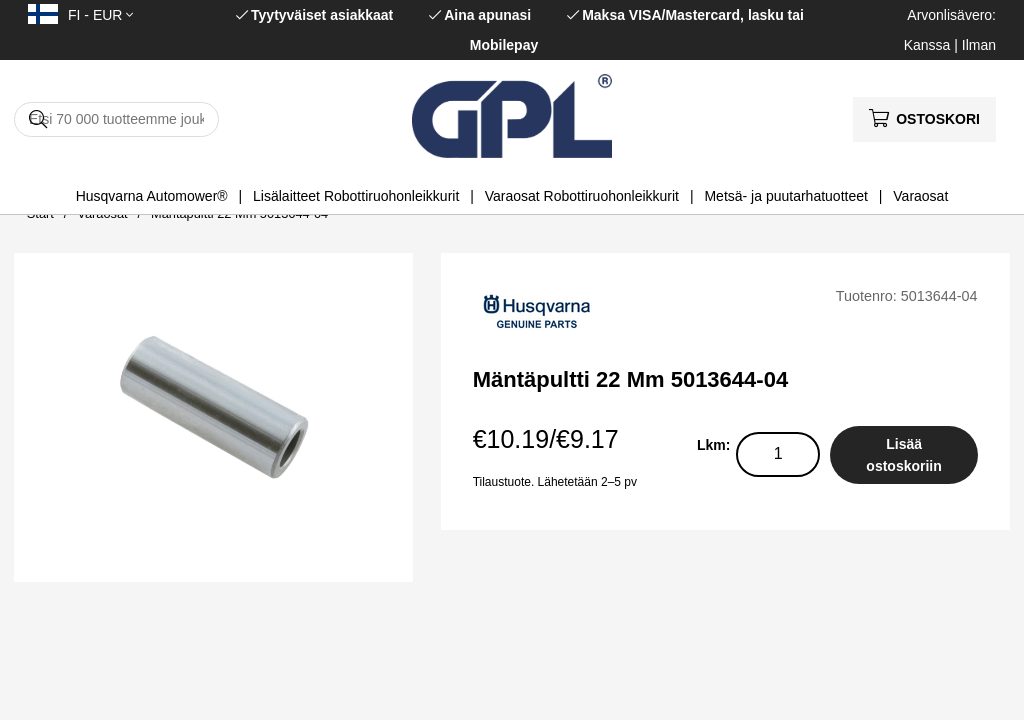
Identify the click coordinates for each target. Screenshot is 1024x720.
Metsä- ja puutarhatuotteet (785, 196)
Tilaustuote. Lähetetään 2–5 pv (555, 482)
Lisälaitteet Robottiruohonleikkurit (356, 196)
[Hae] (116, 119)
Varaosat (920, 196)
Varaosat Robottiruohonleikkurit (582, 196)
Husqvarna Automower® (152, 196)
